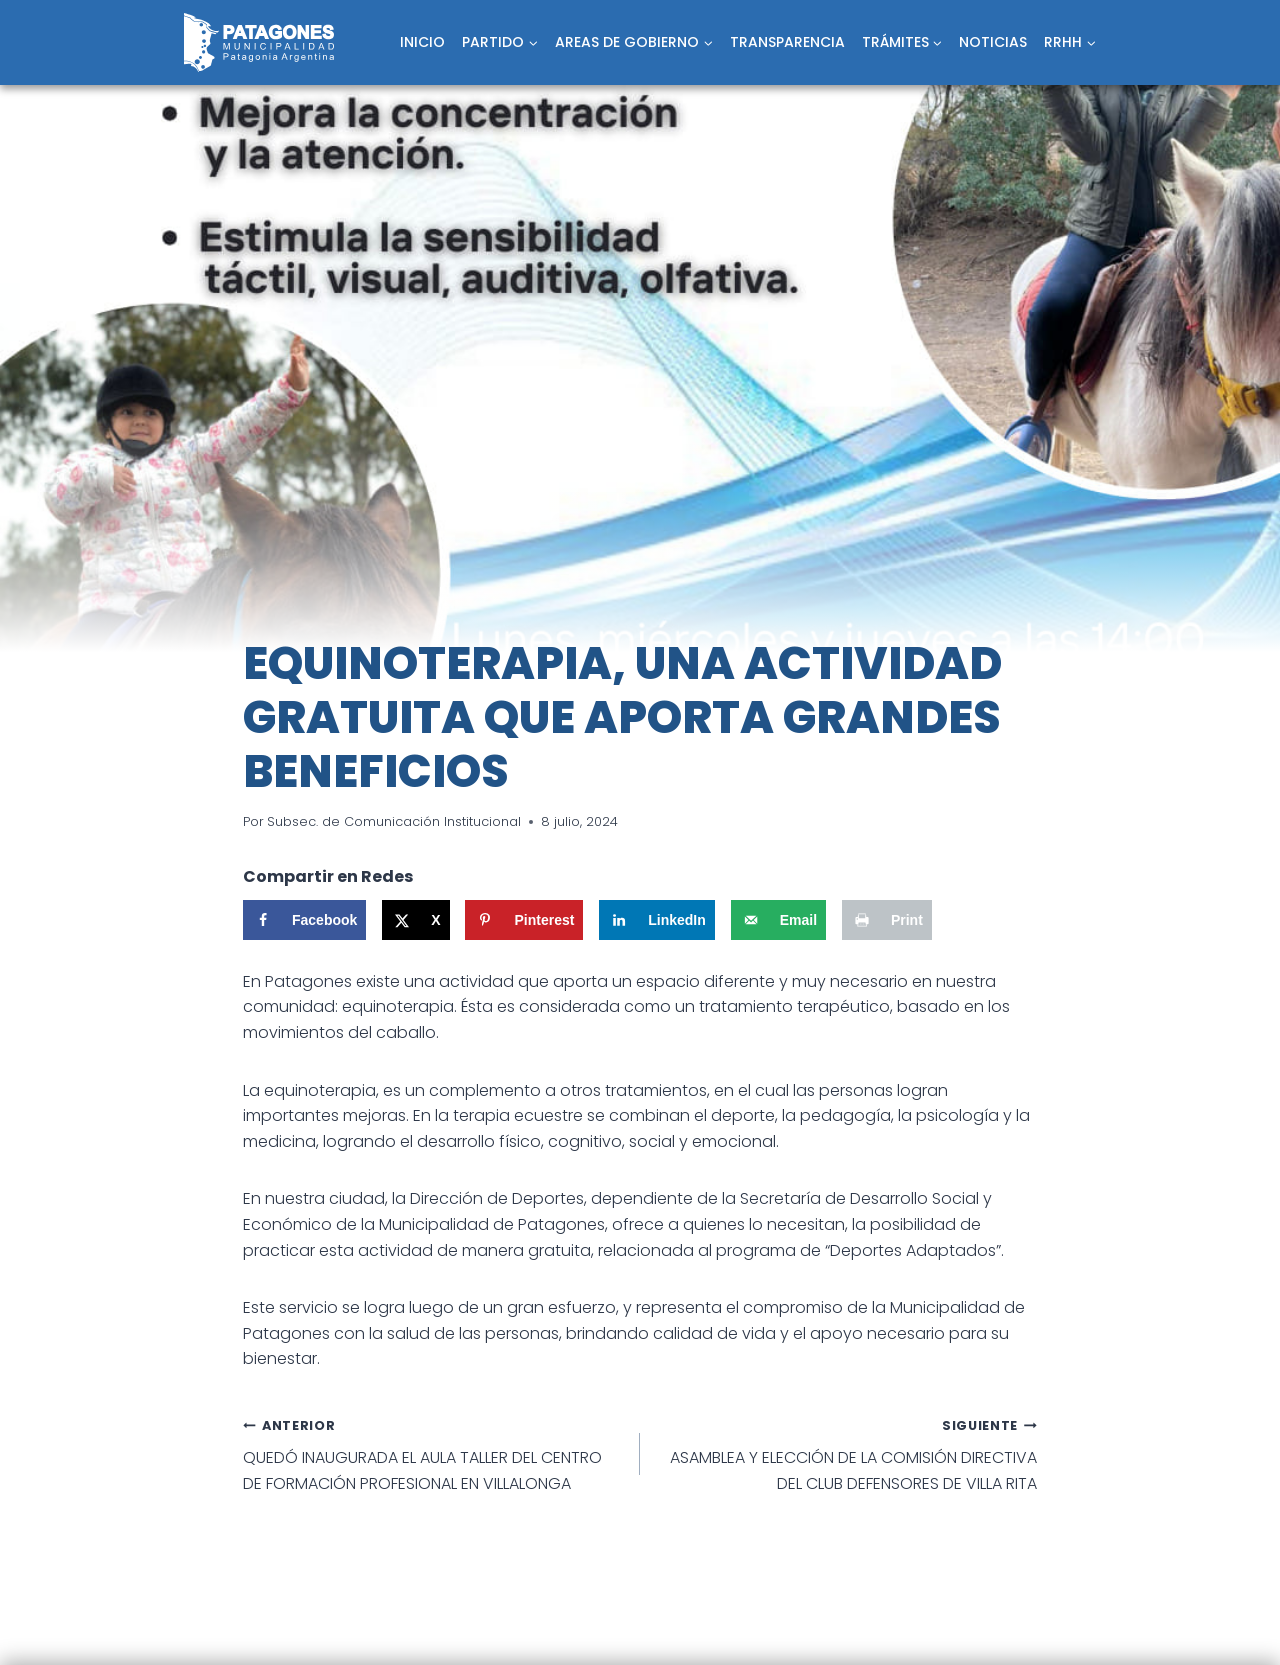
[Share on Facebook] (304, 920)
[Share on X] (415, 920)
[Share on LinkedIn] (657, 920)
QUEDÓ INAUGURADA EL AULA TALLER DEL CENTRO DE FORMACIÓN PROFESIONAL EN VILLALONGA (433, 1453)
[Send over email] (778, 920)
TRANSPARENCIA (787, 42)
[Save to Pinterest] (524, 920)
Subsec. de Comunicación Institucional (394, 821)
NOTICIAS (993, 42)
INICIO (422, 42)
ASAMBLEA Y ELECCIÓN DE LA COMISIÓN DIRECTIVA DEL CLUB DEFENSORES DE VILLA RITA (846, 1453)
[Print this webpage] (887, 920)
